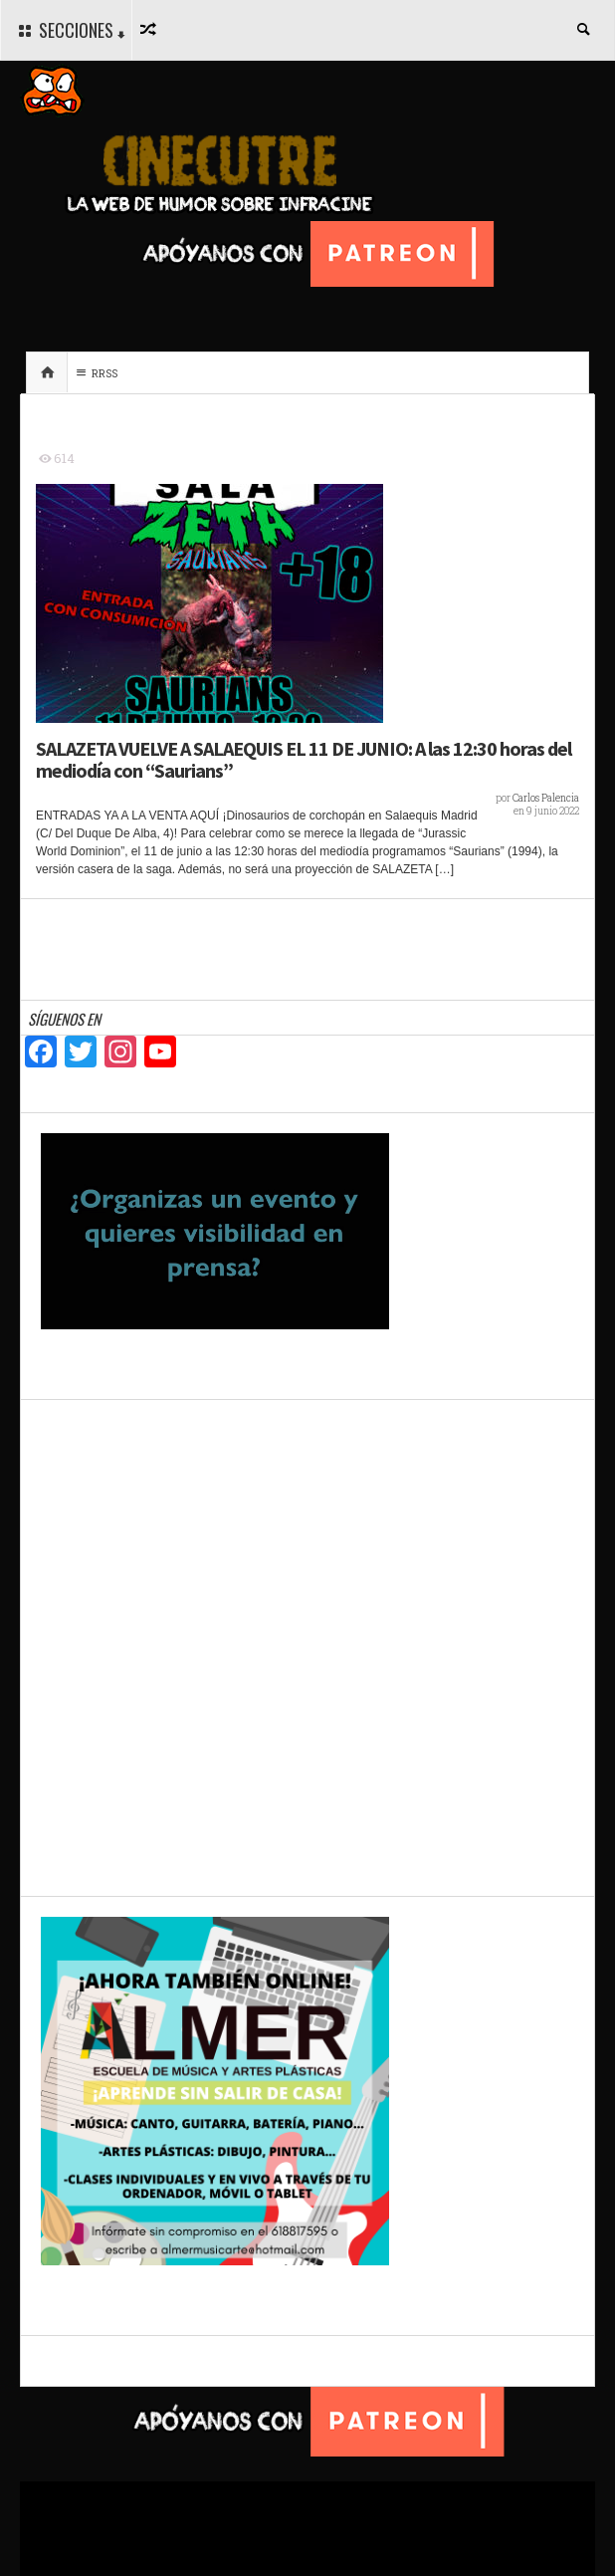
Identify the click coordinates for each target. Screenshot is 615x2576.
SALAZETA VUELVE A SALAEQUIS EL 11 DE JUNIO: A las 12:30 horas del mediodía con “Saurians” (303, 760)
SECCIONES (69, 31)
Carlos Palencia (545, 798)
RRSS (94, 372)
